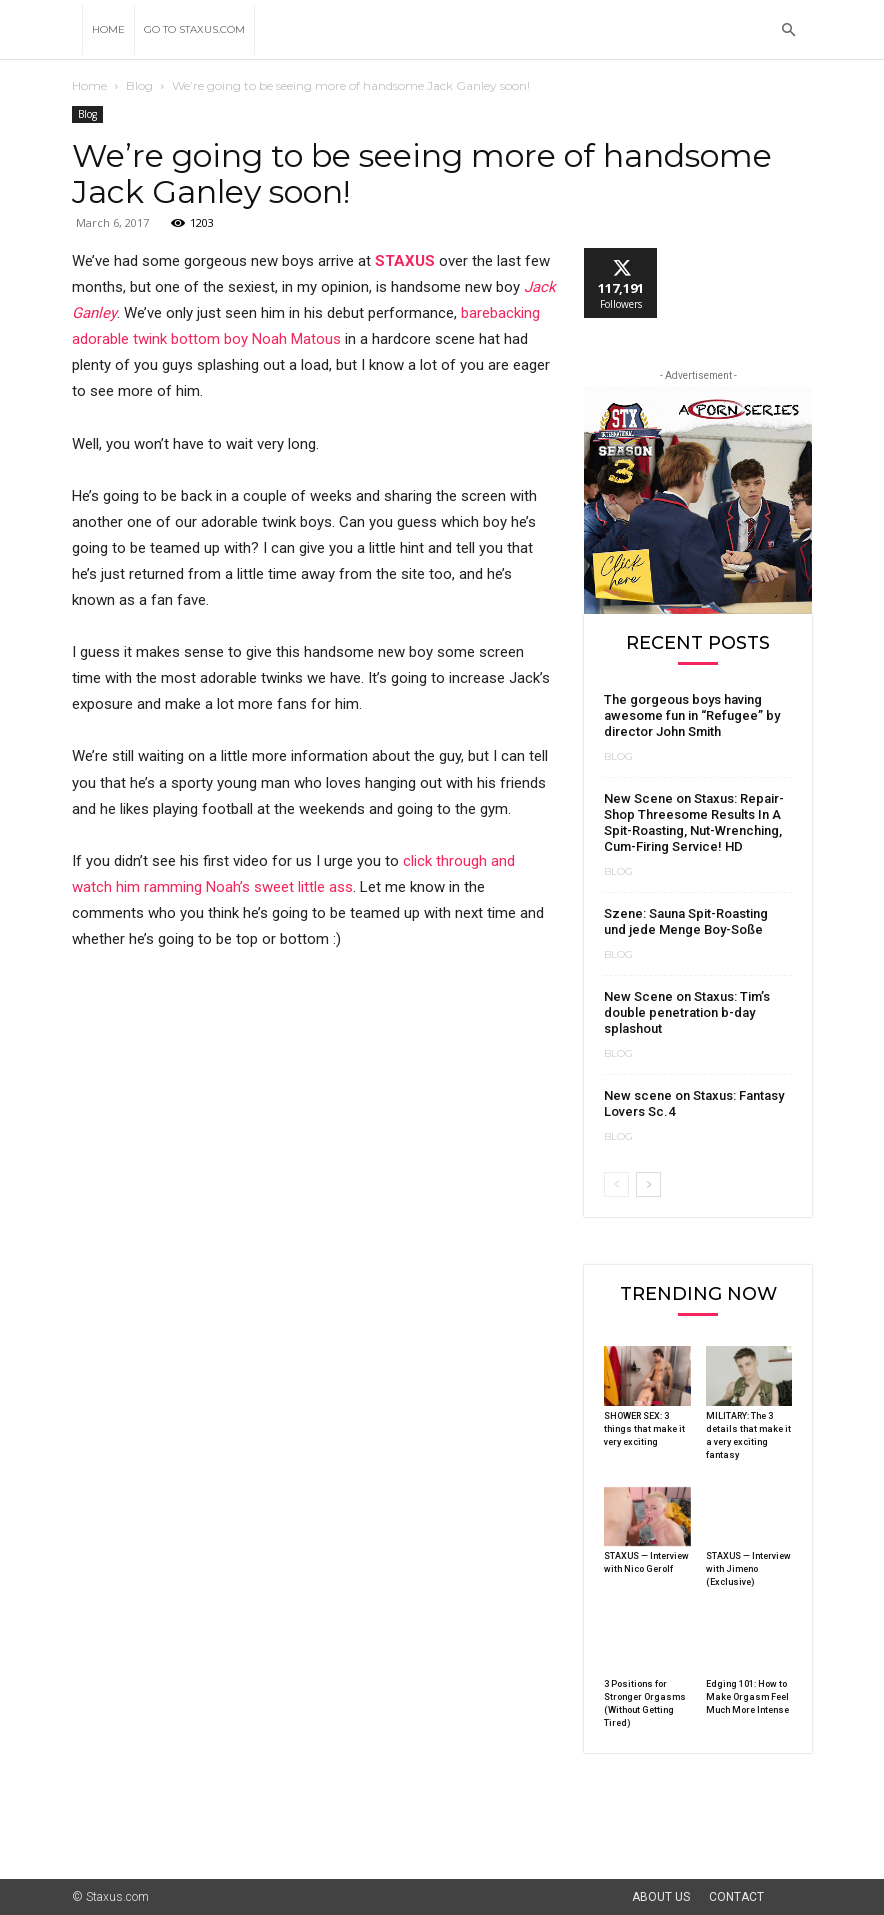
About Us (661, 1897)
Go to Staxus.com (194, 29)
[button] (788, 30)
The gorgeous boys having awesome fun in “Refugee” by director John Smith (692, 715)
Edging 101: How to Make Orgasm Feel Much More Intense (747, 1697)
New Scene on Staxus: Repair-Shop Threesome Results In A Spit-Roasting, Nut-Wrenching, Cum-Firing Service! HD (694, 822)
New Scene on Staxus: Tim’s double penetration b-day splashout (687, 1012)
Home (108, 29)
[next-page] (648, 1184)
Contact (736, 1897)
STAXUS (405, 261)
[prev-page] (616, 1184)
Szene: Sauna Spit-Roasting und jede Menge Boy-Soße (686, 921)
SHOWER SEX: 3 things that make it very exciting (644, 1429)
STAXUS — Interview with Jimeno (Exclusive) (748, 1569)
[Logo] (77, 30)
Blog (139, 85)
